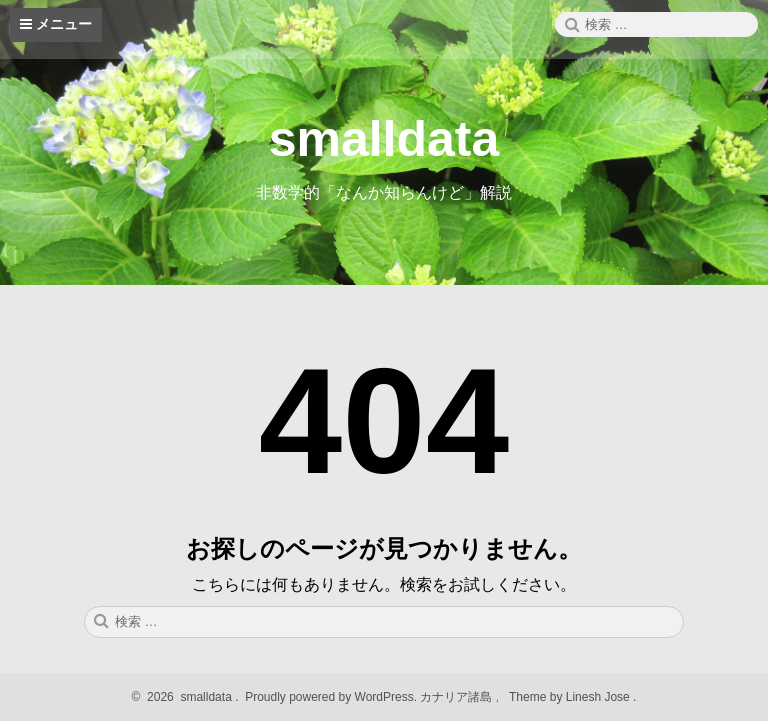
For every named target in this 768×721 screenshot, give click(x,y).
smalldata (384, 139)
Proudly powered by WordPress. (331, 697)
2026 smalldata (187, 697)
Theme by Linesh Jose (571, 697)
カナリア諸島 (457, 697)
